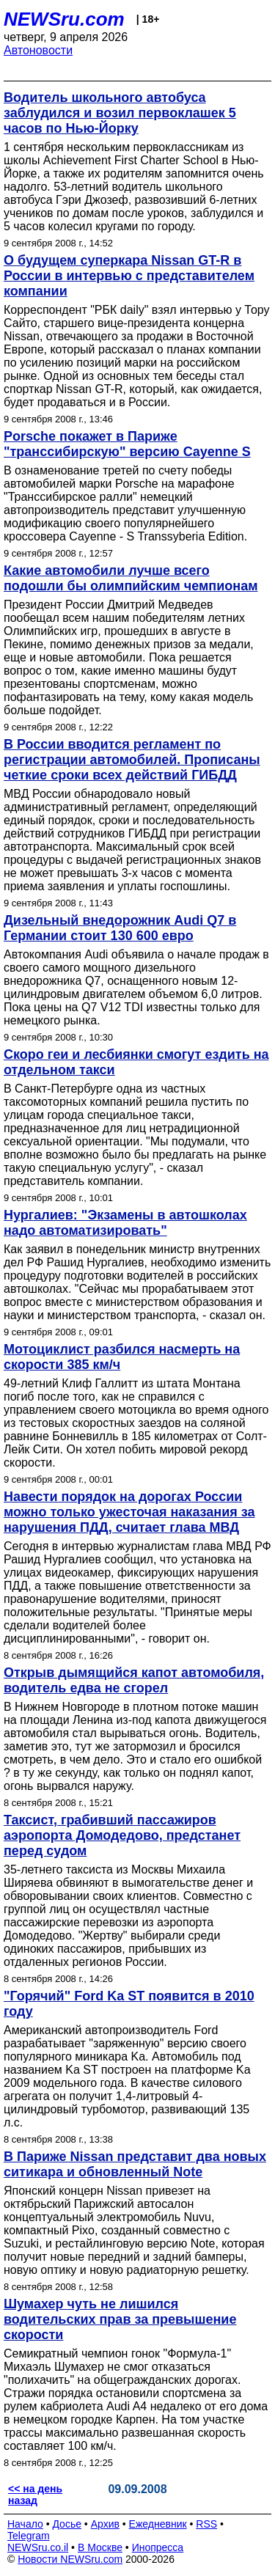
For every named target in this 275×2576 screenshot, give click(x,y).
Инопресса (158, 2547)
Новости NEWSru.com (70, 2559)
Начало (25, 2524)
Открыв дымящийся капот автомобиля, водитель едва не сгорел (134, 1680)
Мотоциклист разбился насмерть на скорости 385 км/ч (122, 1357)
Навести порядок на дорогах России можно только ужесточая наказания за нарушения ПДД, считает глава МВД (129, 1512)
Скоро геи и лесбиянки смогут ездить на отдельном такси (136, 1062)
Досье (66, 2524)
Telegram (28, 2536)
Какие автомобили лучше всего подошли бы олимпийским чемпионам (130, 578)
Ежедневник (158, 2524)
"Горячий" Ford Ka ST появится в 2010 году (129, 2004)
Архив (105, 2524)
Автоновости (38, 50)
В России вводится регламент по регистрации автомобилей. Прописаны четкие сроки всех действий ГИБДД (132, 759)
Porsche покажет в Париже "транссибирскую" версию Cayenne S (127, 444)
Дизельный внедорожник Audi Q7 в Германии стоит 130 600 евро (120, 928)
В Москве (100, 2547)
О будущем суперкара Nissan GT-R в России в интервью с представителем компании (129, 275)
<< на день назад (35, 2494)
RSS (206, 2524)
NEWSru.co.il (37, 2547)
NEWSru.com (64, 19)
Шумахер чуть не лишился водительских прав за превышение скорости (120, 2319)
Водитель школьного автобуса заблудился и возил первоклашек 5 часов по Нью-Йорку (120, 113)
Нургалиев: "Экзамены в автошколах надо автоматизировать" (125, 1223)
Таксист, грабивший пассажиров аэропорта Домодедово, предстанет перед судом (122, 1835)
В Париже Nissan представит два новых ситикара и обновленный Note (135, 2164)
